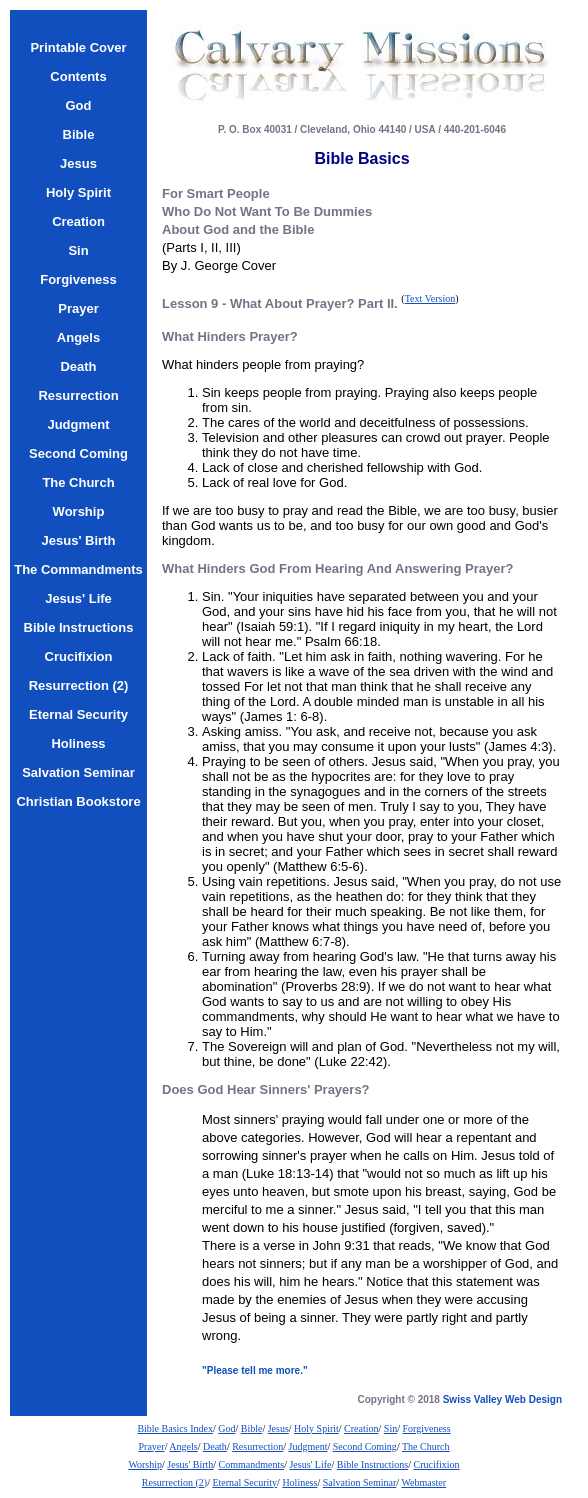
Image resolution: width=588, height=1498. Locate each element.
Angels (183, 1446)
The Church (426, 1446)
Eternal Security (244, 1482)
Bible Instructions (372, 1464)
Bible (252, 1428)
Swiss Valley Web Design (502, 1399)
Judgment (308, 1446)
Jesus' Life (310, 1464)
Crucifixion (436, 1464)
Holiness (299, 1482)
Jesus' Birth (190, 1464)
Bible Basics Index (175, 1428)
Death (215, 1446)
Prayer (152, 1446)
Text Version (430, 298)
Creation (361, 1428)
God (226, 1428)
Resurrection (257, 1446)
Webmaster (423, 1482)
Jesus (278, 1428)
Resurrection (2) (174, 1482)
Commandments (252, 1464)
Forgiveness (426, 1428)
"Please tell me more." (255, 1370)
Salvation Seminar (360, 1482)
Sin (390, 1428)
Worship (145, 1464)
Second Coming (365, 1446)
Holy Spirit (316, 1428)
